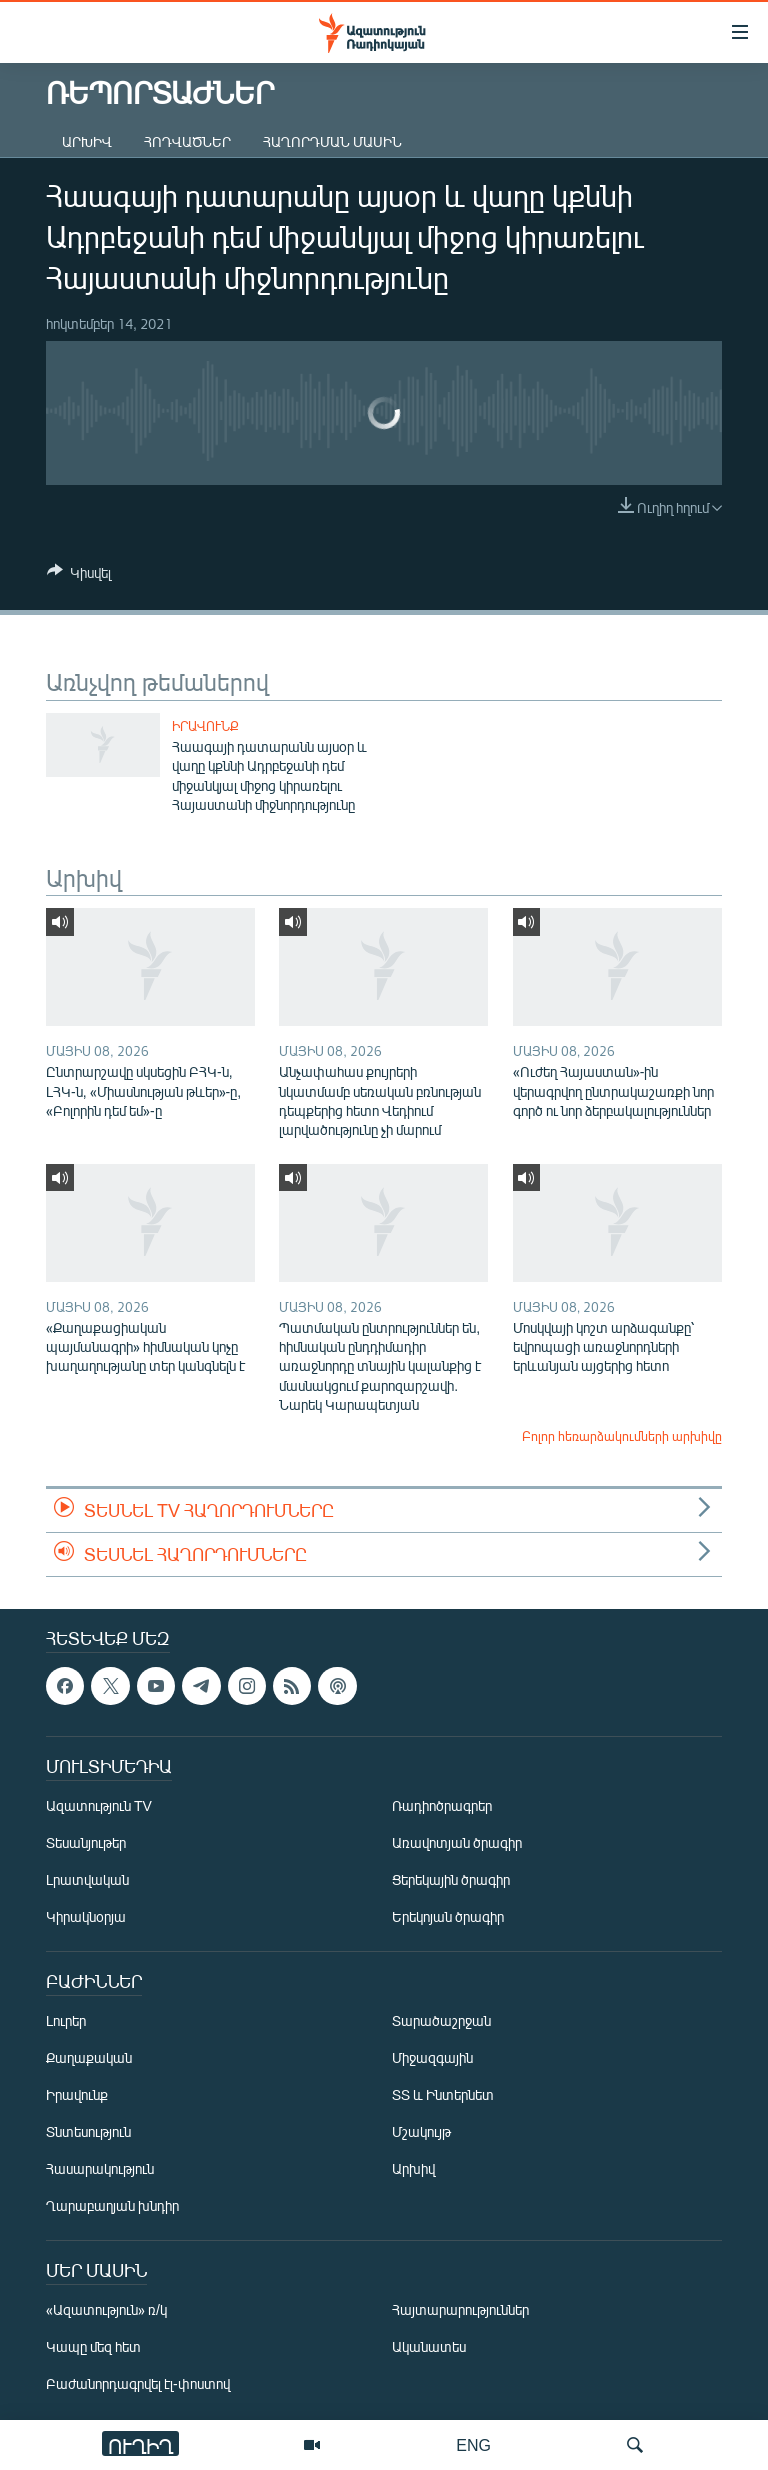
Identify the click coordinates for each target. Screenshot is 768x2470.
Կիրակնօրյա (86, 1917)
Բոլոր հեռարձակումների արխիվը (622, 1436)
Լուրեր (66, 2021)
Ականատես (429, 2347)
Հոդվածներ (187, 141)
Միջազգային (432, 2058)
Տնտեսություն (88, 2132)
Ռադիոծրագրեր (442, 1806)
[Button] (79, 576)
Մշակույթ (421, 2132)
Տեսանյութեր (86, 1843)
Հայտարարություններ (460, 2310)
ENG (473, 2444)
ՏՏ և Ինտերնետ (443, 2095)
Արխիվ (87, 141)
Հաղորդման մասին (332, 141)
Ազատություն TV (99, 1806)
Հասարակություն (100, 2169)
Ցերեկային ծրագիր (451, 1880)
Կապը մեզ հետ (93, 2347)
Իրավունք (205, 726)
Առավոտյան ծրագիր (457, 1843)
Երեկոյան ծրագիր (448, 1917)
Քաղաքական (89, 2058)
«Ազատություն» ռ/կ (106, 2310)
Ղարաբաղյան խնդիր (112, 2206)
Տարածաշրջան (441, 2021)
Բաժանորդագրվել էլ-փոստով (138, 2384)
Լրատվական (87, 1880)
